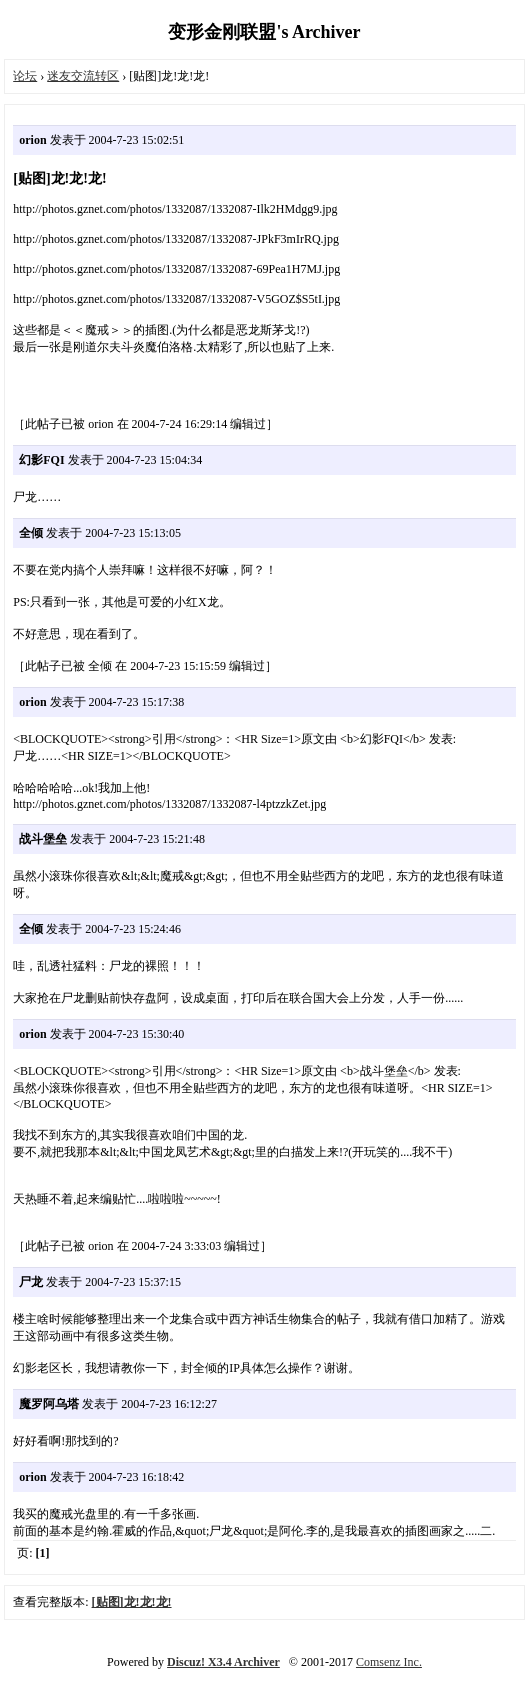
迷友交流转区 (83, 76)
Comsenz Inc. (389, 1662)
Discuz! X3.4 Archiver (223, 1662)
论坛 (25, 76)
